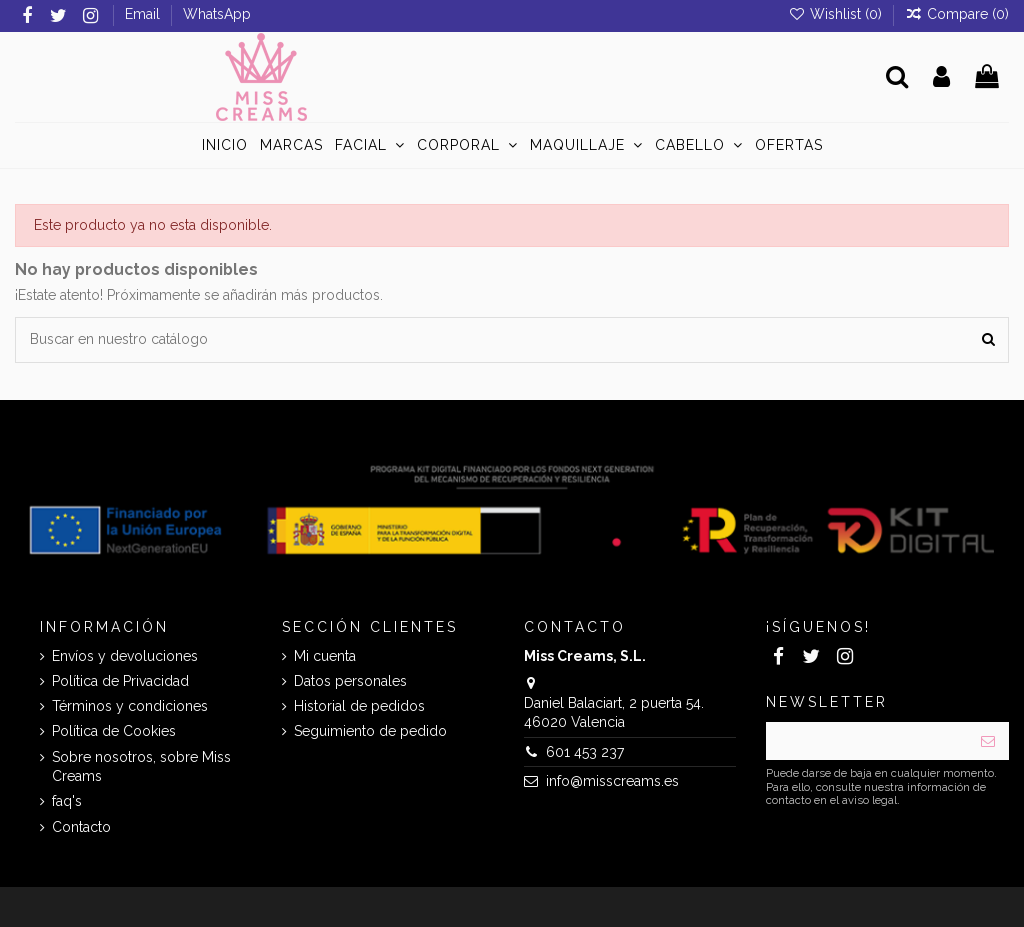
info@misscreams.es (612, 781)
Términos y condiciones (130, 706)
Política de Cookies (114, 731)
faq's (67, 801)
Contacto (81, 827)
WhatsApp (217, 14)
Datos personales (350, 681)
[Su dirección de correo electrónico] (866, 741)
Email (144, 14)
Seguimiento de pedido (370, 731)
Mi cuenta (325, 656)
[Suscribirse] (988, 741)
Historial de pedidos (359, 706)
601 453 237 (585, 752)
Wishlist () (837, 14)
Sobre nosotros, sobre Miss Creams (141, 767)
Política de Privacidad (120, 681)
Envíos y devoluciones (125, 656)
